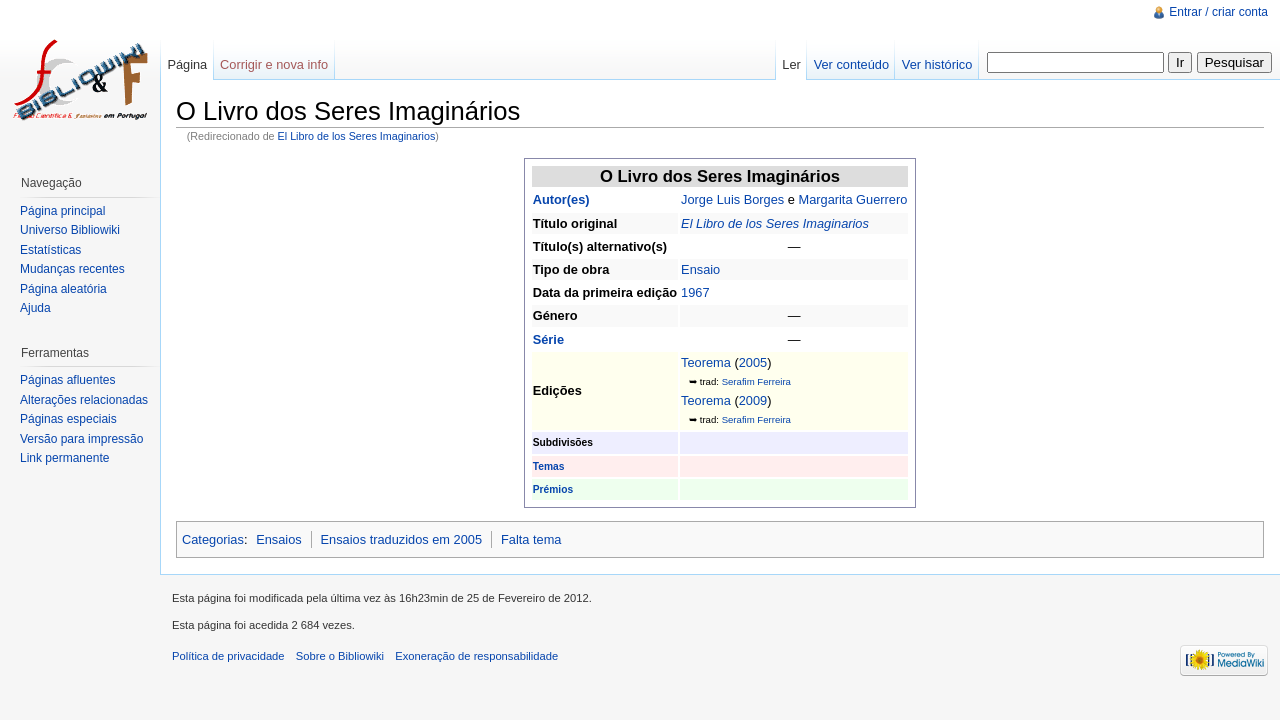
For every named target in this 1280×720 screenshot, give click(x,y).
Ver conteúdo (851, 64)
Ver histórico (937, 64)
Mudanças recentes (72, 269)
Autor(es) (561, 199)
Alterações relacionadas (84, 400)
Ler (791, 64)
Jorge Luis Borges (732, 199)
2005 (753, 362)
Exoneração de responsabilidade (476, 656)
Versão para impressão (81, 439)
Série (548, 339)
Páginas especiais (68, 419)
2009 (753, 400)
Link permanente (64, 458)
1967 (695, 292)
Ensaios (279, 539)
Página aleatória (63, 289)
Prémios (553, 489)
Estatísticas (50, 250)
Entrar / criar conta (1218, 12)
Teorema (706, 362)
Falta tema (531, 539)
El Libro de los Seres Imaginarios (357, 136)
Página (187, 64)
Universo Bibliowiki (70, 230)
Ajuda (35, 308)
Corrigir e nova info (274, 64)
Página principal (62, 211)
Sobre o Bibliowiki (340, 656)
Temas (549, 466)
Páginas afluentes (67, 380)
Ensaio (700, 269)
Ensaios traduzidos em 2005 (401, 539)
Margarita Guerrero (852, 199)
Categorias (213, 539)
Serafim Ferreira (756, 381)
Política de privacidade (228, 656)
